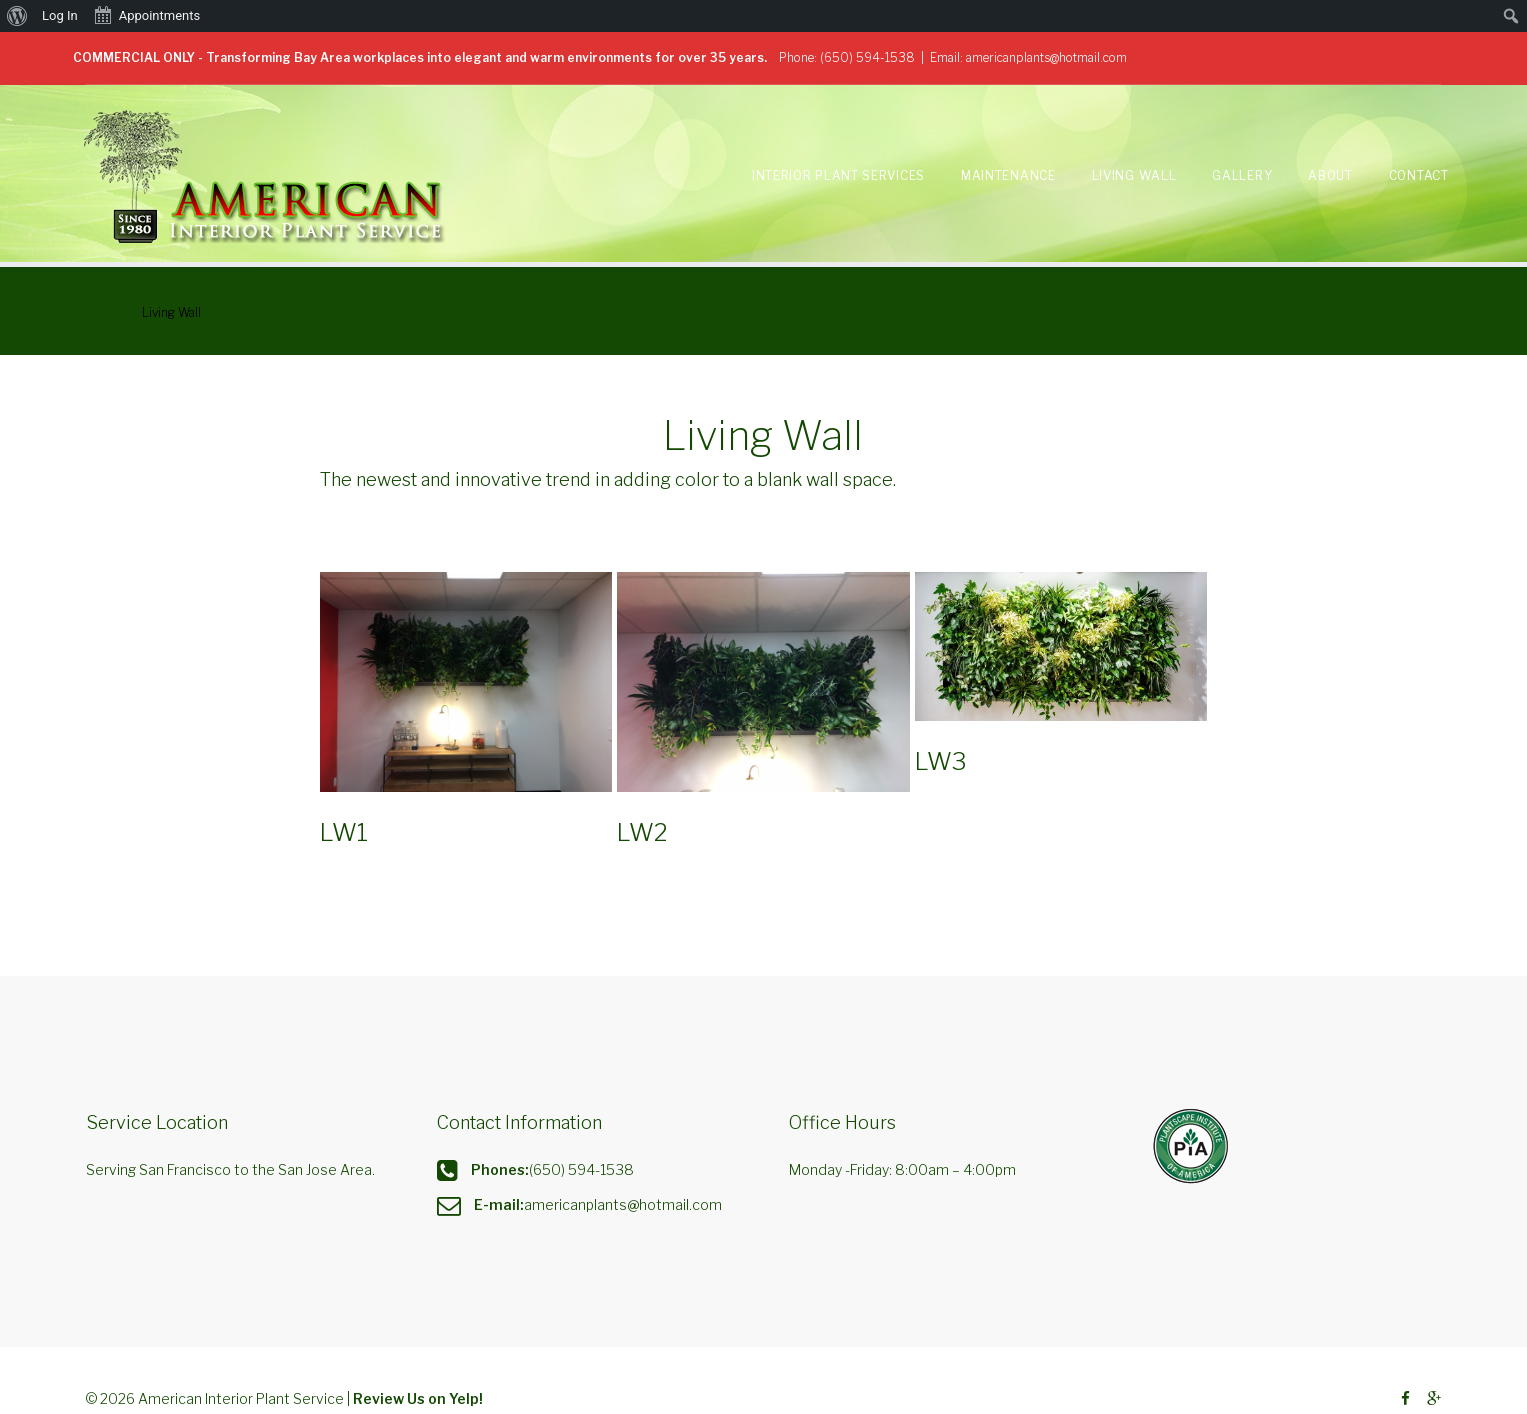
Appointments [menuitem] (147, 14)
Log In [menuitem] (60, 15)
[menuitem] (17, 16)
